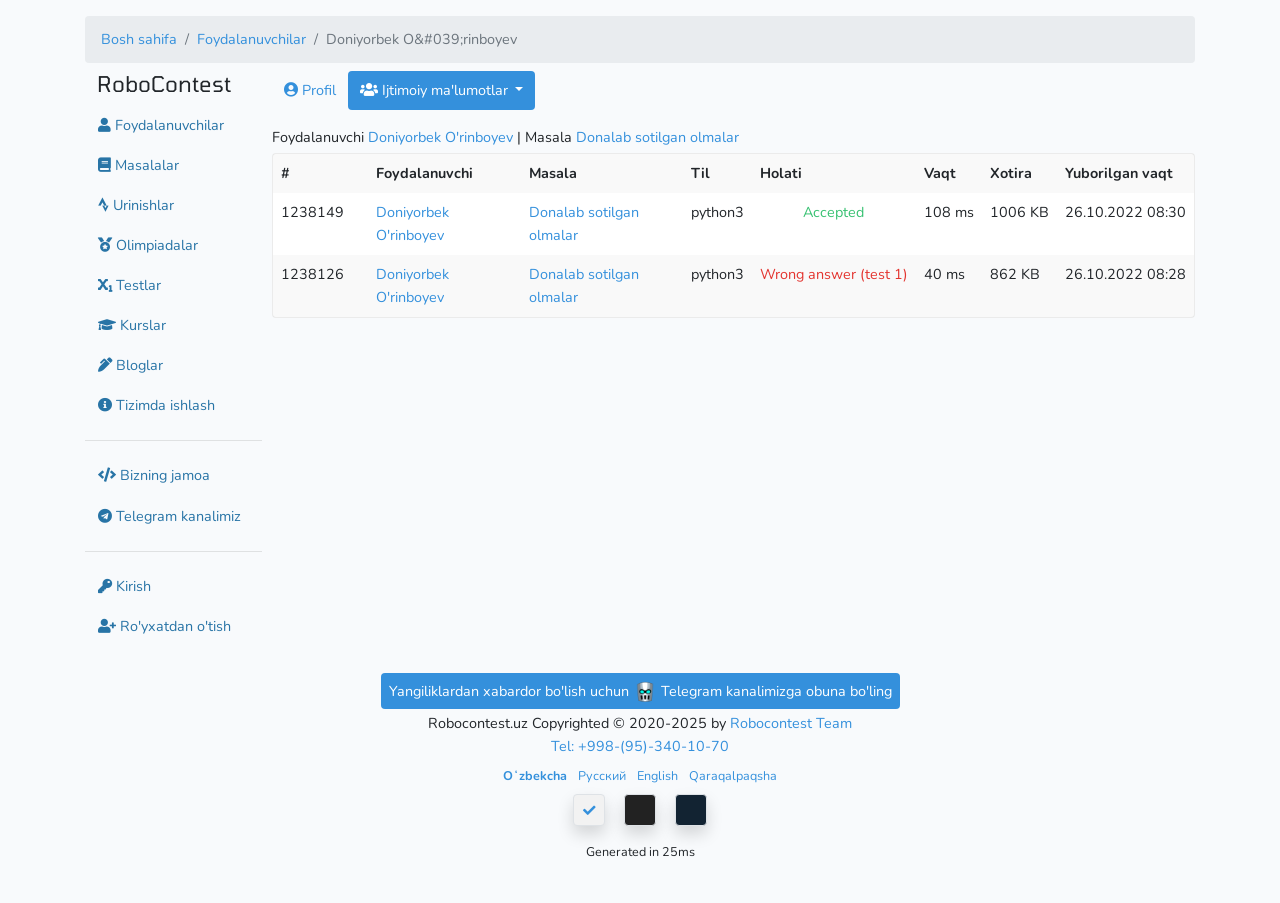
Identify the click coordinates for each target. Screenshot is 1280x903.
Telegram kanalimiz (169, 516)
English (659, 775)
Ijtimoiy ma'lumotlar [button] (436, 90)
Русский (603, 775)
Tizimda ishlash (156, 405)
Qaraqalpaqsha (733, 775)
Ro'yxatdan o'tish (164, 626)
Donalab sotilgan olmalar (657, 137)
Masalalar (138, 165)
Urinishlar (136, 205)
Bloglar (130, 365)
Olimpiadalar (148, 245)
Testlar (129, 285)
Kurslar (132, 325)
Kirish (124, 586)
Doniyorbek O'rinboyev (440, 137)
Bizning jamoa (154, 475)
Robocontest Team (791, 723)
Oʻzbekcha (536, 775)
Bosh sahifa (139, 39)
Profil (310, 90)
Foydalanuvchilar (251, 39)
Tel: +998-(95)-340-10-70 (640, 746)
